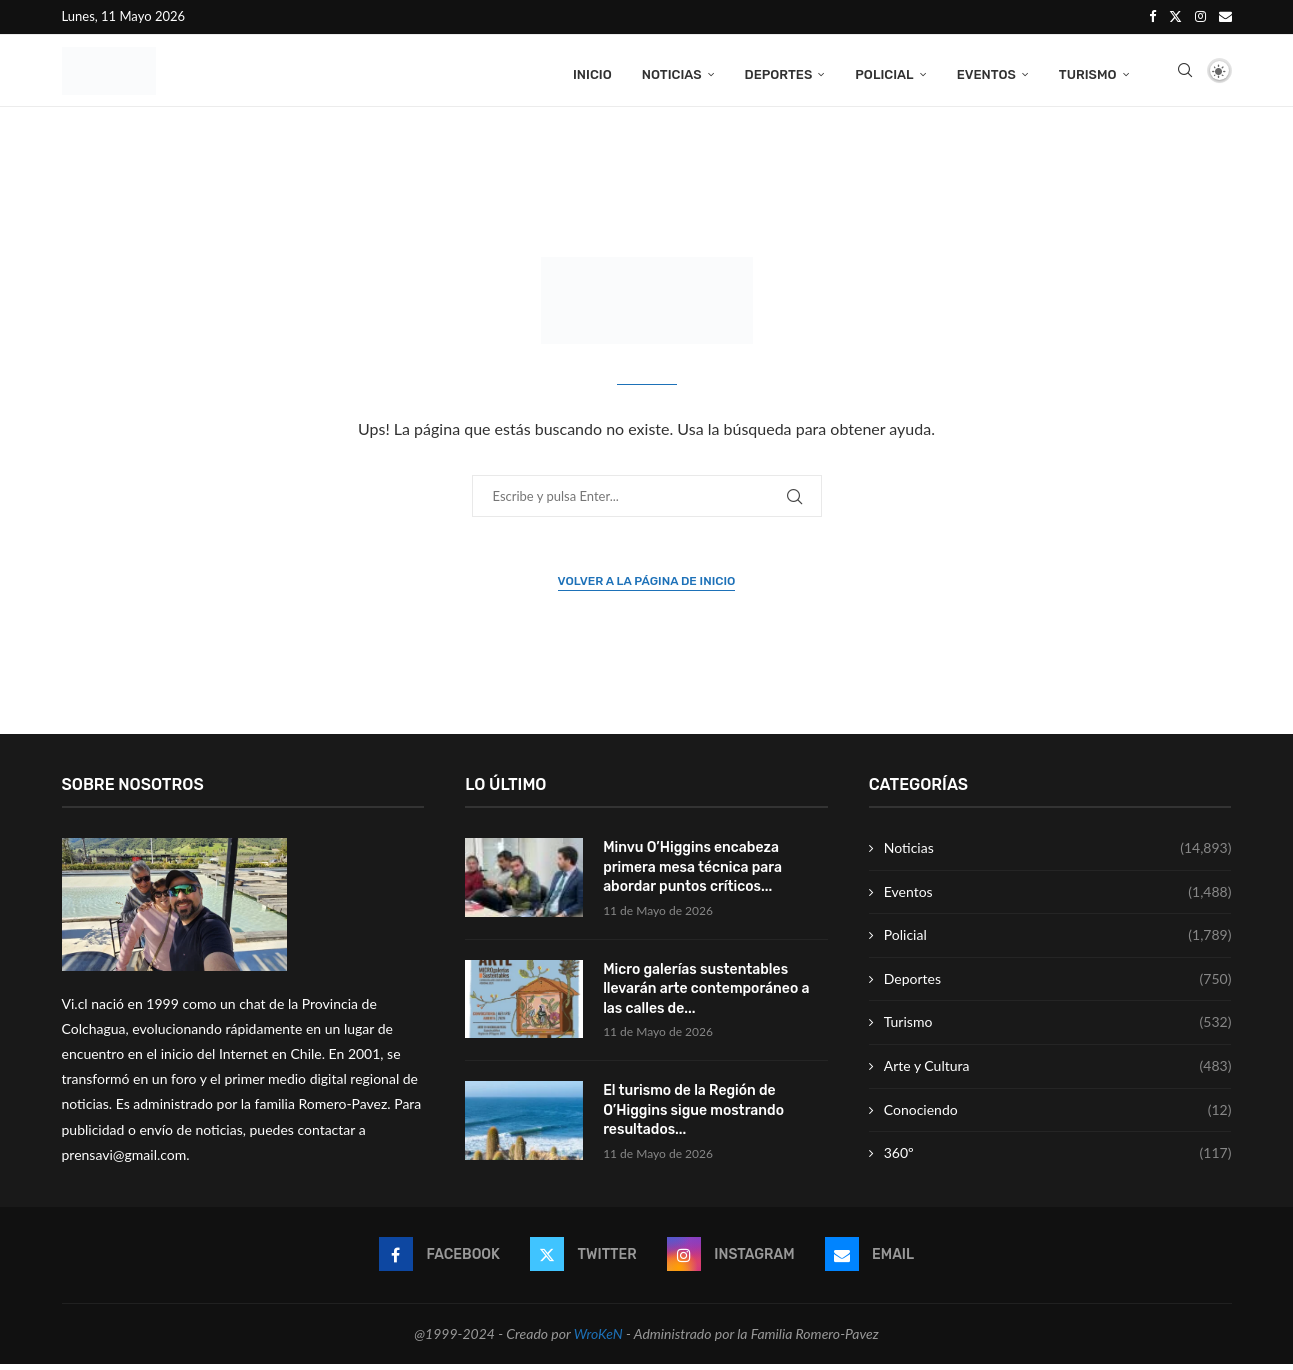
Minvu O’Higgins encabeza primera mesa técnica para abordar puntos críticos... (692, 874)
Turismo (1088, 72)
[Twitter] (1175, 16)
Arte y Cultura (1058, 1073)
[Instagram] (1200, 16)
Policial (884, 72)
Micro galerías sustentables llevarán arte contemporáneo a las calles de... (706, 995)
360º (1058, 1160)
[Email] (1225, 16)
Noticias (672, 72)
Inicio (592, 72)
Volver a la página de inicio (647, 588)
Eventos (986, 72)
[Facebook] (1152, 16)
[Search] (1185, 73)
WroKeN (598, 1340)
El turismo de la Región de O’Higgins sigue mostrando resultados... (693, 1117)
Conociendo (1058, 1117)
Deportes (779, 72)
